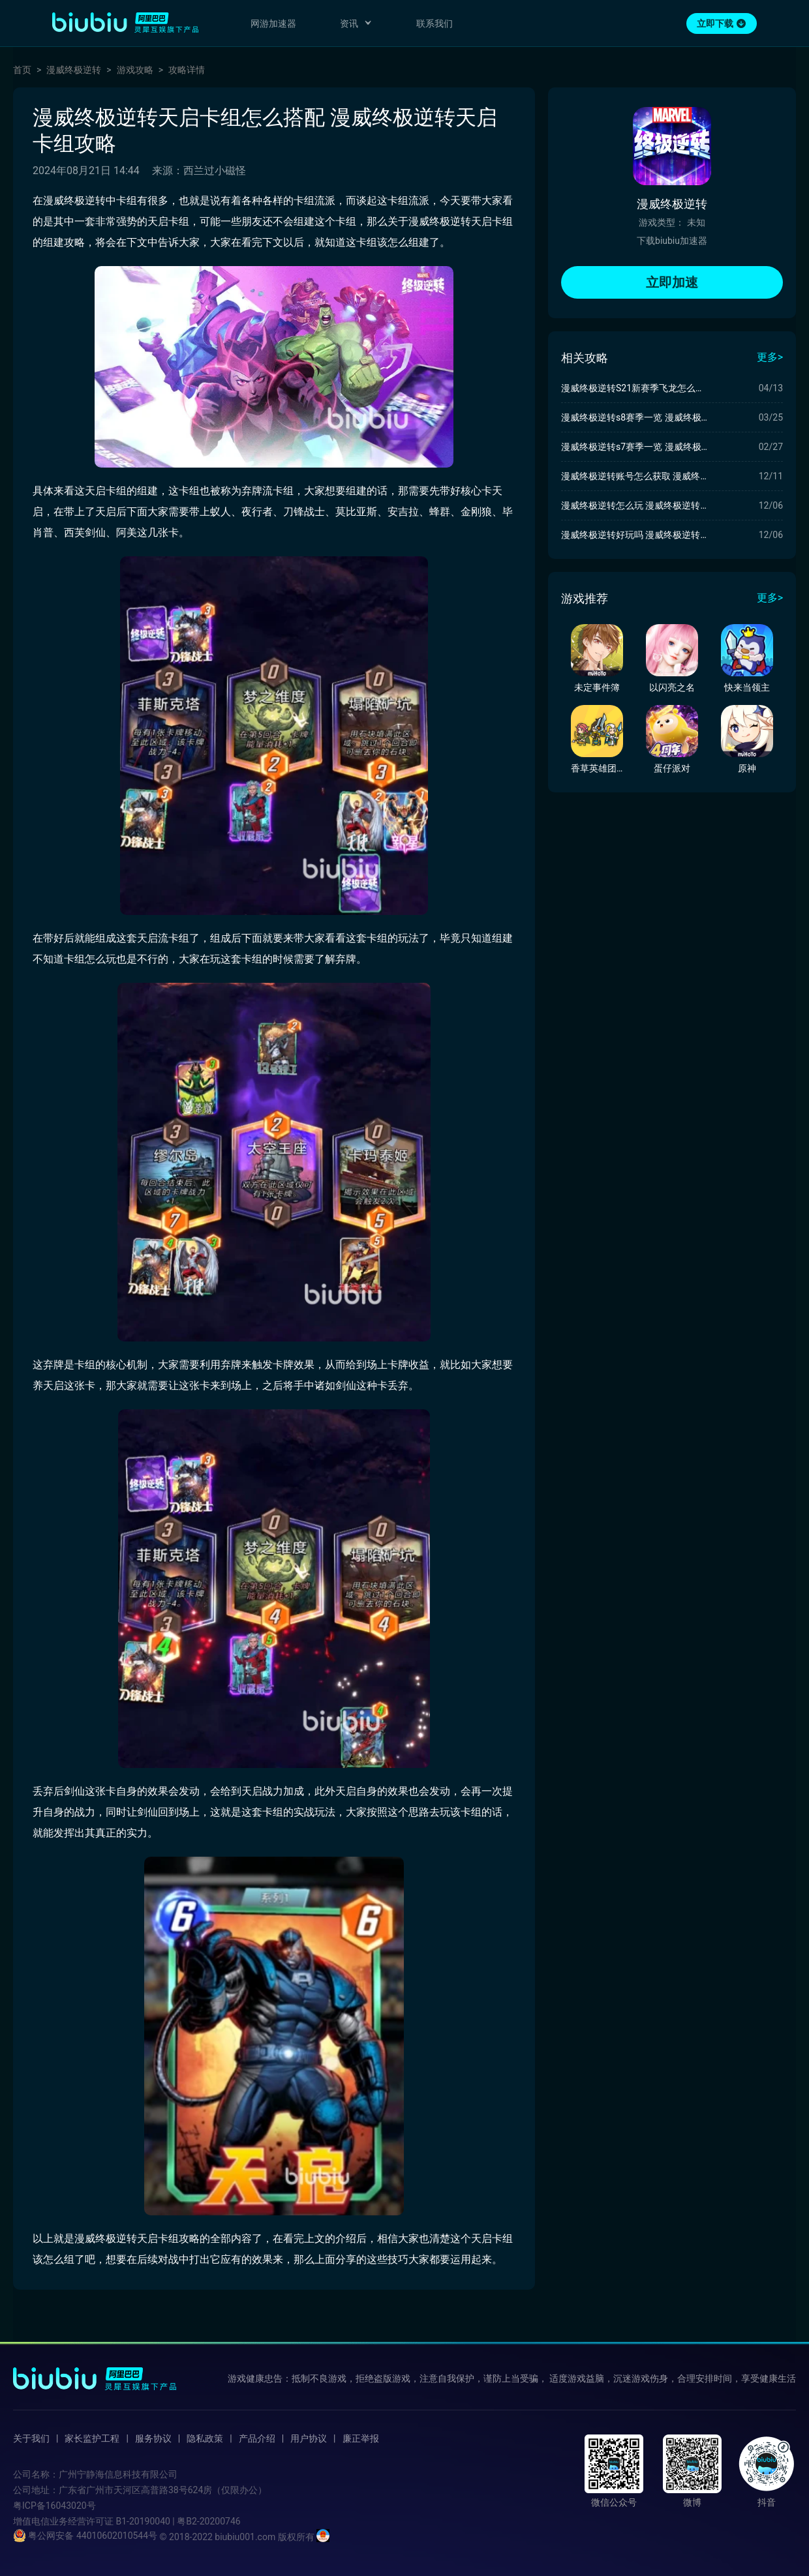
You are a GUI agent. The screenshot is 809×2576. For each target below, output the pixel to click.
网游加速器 (273, 23)
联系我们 (434, 23)
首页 (22, 69)
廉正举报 (361, 2438)
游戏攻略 (135, 69)
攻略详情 (186, 69)
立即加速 (672, 282)
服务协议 (153, 2438)
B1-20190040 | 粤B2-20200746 (177, 2521)
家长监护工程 (92, 2438)
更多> (770, 357)
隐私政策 (205, 2438)
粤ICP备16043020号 (54, 2505)
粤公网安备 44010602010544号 (85, 2535)
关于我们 (31, 2438)
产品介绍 (257, 2438)
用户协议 (308, 2438)
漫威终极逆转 (73, 69)
